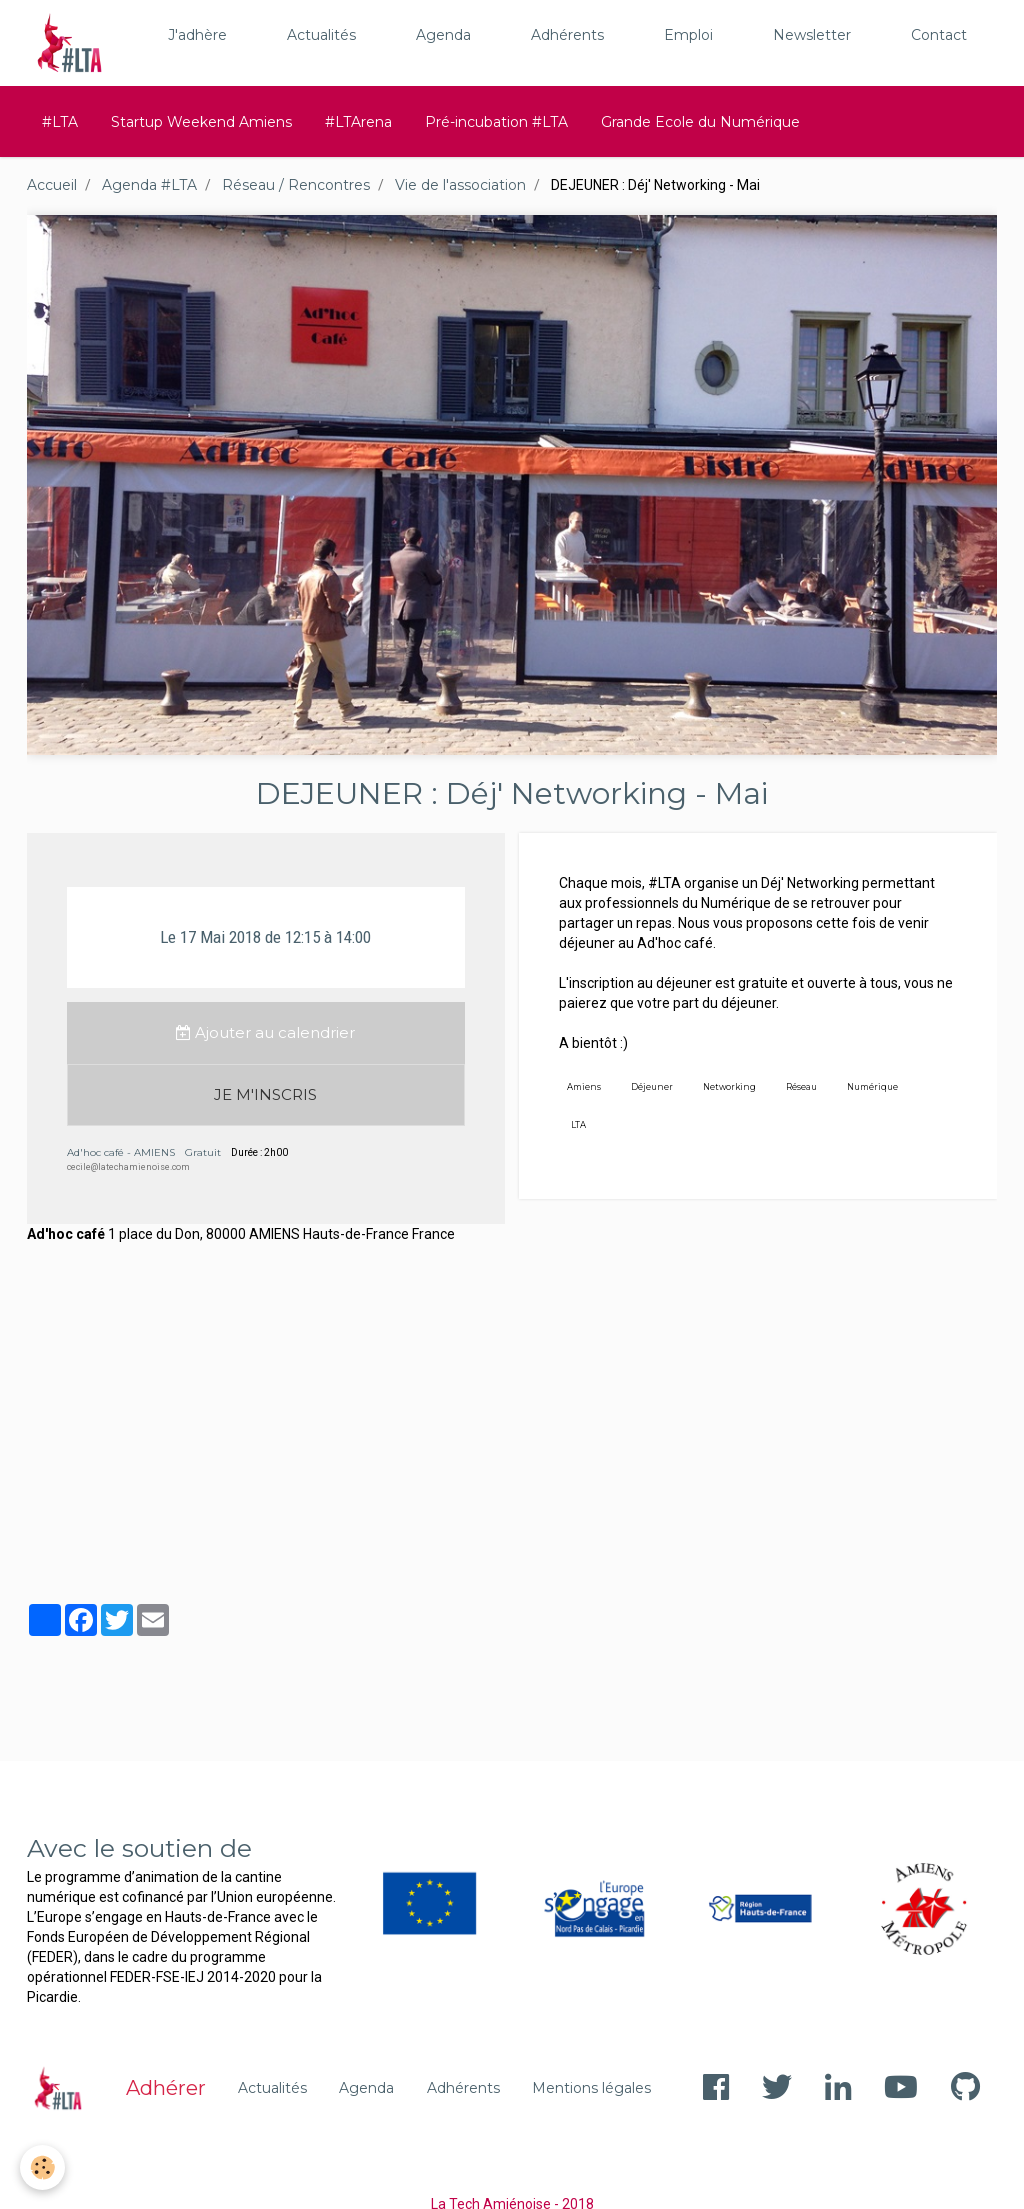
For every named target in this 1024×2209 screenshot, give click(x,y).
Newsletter (812, 35)
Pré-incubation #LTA (496, 122)
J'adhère (197, 35)
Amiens (584, 1087)
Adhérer (166, 2088)
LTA (578, 1125)
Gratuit (203, 1152)
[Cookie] (42, 2167)
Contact (939, 35)
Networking (729, 1087)
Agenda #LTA (149, 185)
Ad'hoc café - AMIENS (121, 1152)
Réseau (801, 1087)
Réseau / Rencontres (296, 185)
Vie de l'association (460, 185)
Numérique (872, 1087)
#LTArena (358, 122)
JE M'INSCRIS (265, 1094)
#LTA (60, 122)
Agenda (443, 35)
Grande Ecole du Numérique (700, 122)
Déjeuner (652, 1087)
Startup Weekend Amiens (201, 122)
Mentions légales (591, 2088)
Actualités (321, 35)
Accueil (52, 185)
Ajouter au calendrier (265, 1032)
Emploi (688, 35)
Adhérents (567, 35)
